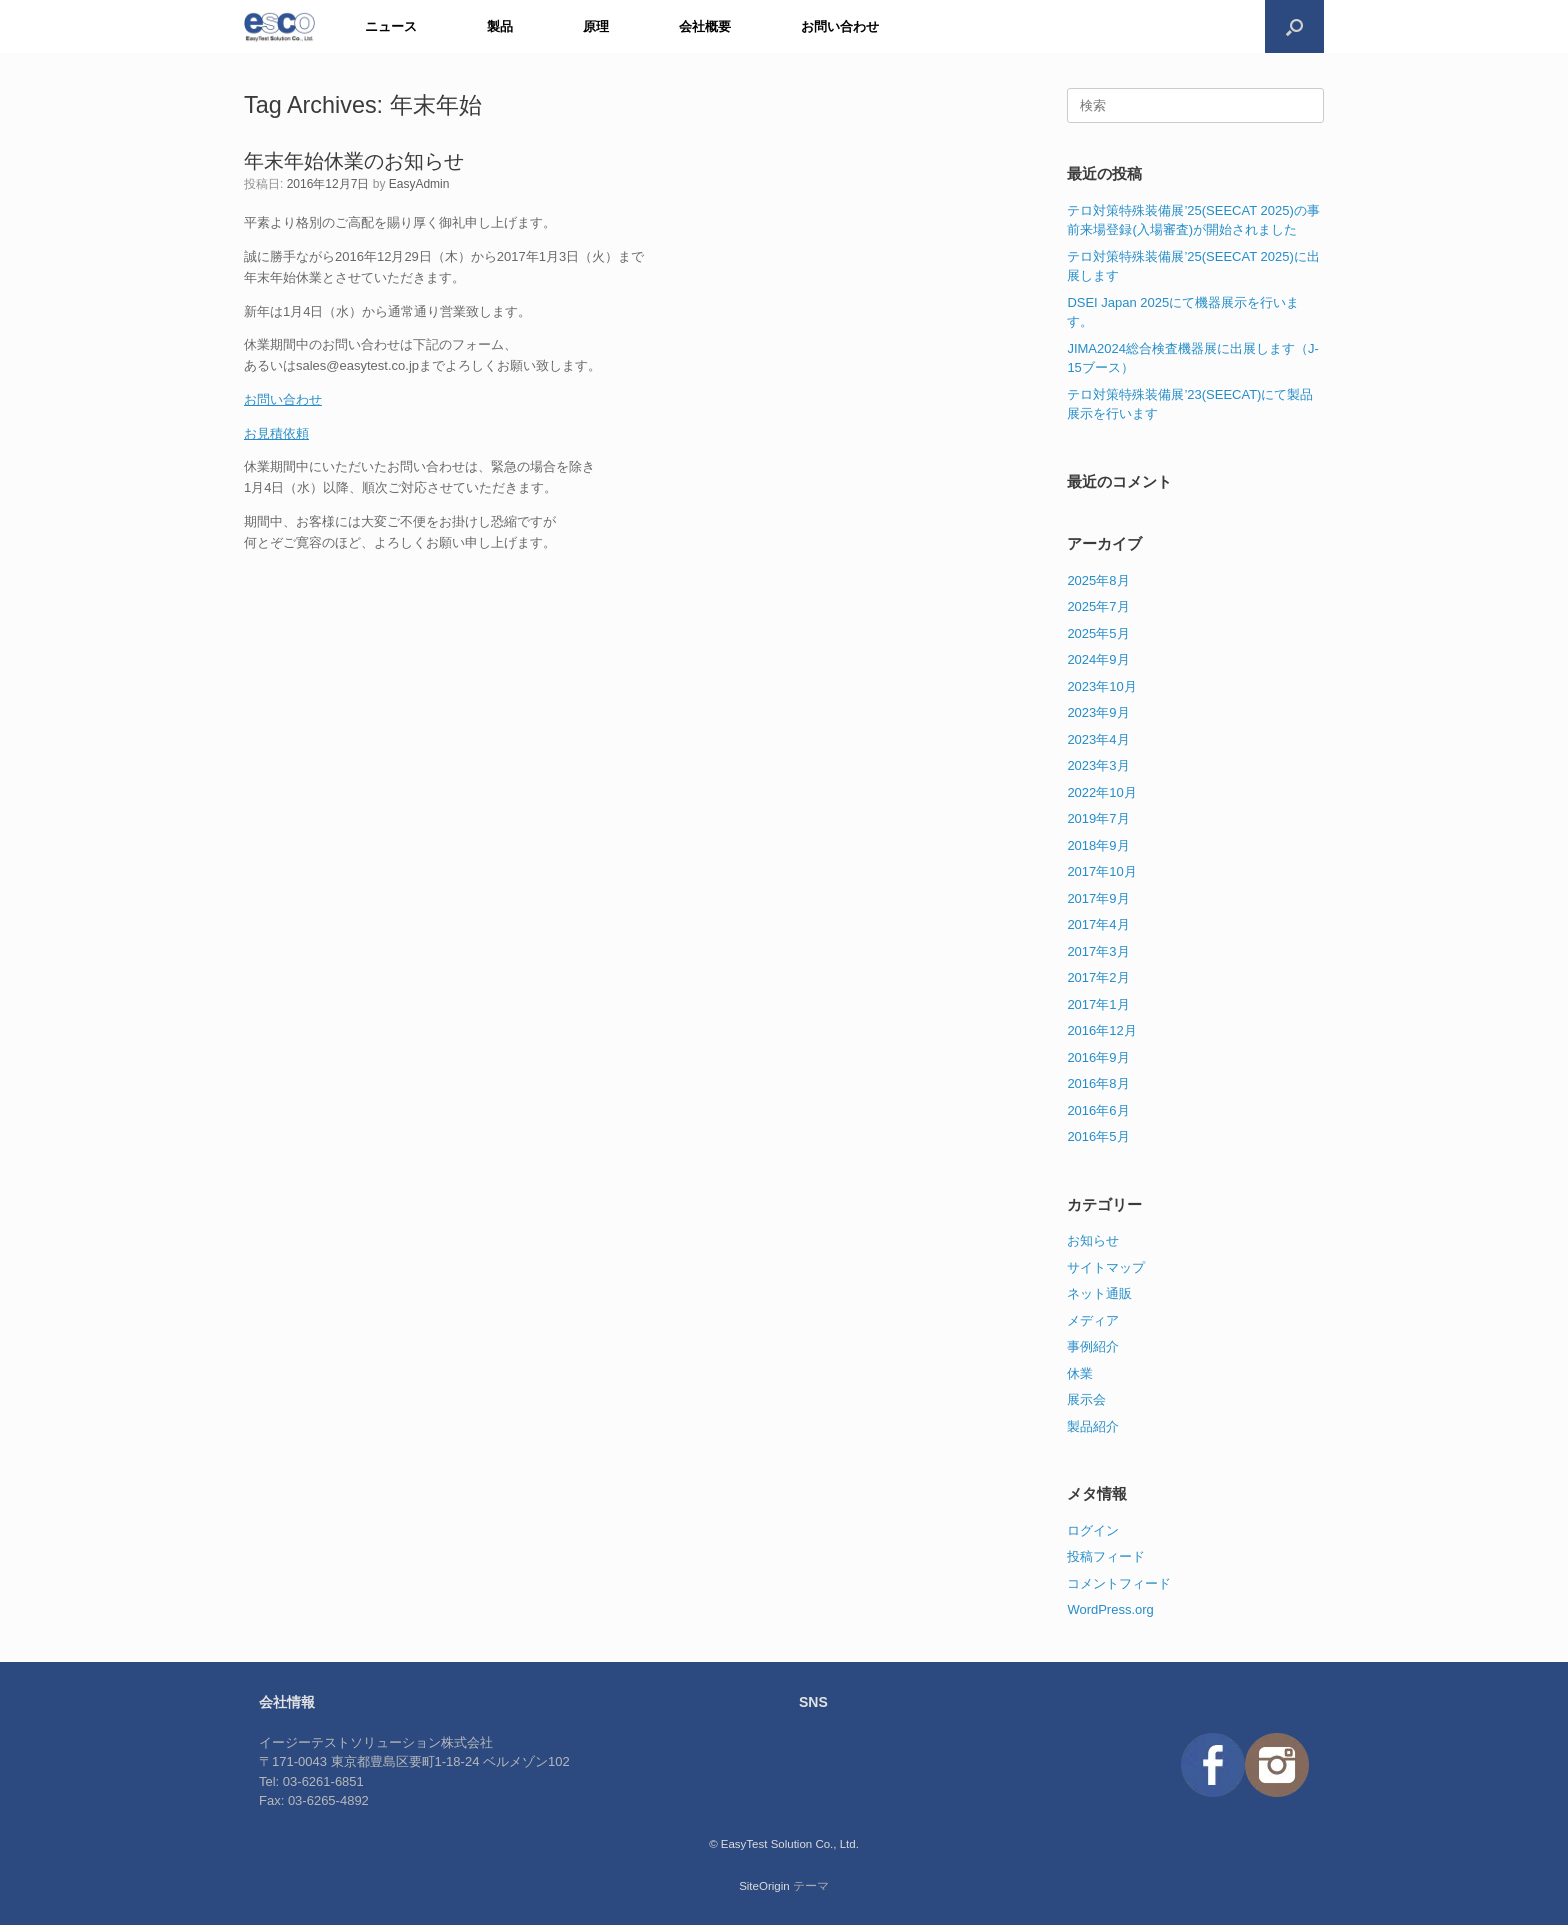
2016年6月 (1098, 1110)
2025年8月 (1098, 580)
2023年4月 (1098, 739)
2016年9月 (1098, 1057)
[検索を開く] (1294, 26)
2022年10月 (1101, 792)
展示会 (1086, 1399)
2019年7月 (1098, 818)
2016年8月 (1098, 1083)
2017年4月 (1098, 924)
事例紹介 (1093, 1346)
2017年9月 (1098, 898)
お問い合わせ (840, 26)
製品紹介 (1093, 1426)
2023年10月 (1101, 686)
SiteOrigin (764, 1886)
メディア (1093, 1320)
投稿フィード (1106, 1556)
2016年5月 (1098, 1136)
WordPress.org (1110, 1609)
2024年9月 (1098, 659)
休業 (1080, 1373)
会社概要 (705, 26)
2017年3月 (1098, 951)
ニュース (391, 26)
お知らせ (1093, 1240)
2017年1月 (1098, 1004)
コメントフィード (1119, 1583)
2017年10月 (1101, 871)
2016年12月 (1101, 1030)
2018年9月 (1098, 845)
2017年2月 (1098, 977)
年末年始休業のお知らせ (354, 161)
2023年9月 (1098, 712)
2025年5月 (1098, 633)
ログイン (1093, 1530)
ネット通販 (1099, 1293)
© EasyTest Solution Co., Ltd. (784, 1844)
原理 (596, 26)
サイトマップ (1106, 1267)
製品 (500, 26)
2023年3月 (1098, 765)
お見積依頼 (276, 433)
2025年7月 (1098, 606)
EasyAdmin (419, 184)
